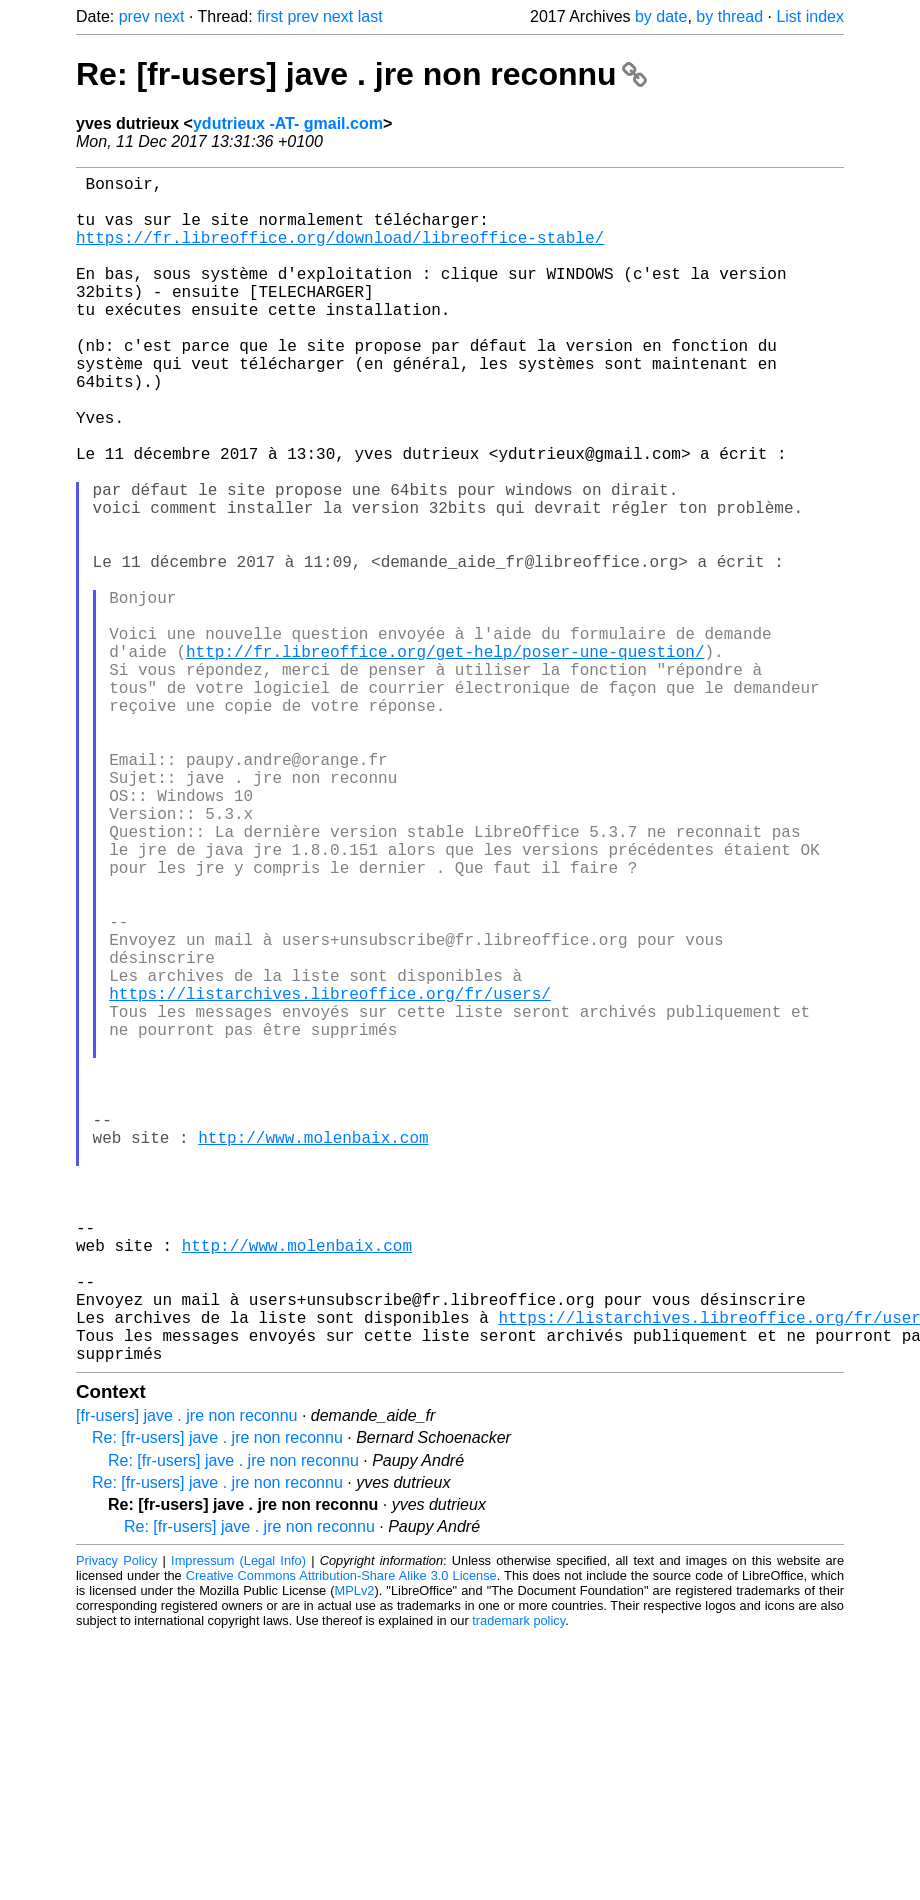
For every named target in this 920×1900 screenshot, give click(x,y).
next (169, 16)
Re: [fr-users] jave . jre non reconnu (361, 74)
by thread (729, 16)
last (370, 16)
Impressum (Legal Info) (238, 1824)
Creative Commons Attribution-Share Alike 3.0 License (341, 1839)
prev (134, 16)
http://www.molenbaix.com (313, 1353)
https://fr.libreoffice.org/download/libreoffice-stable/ (340, 253)
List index (810, 16)
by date (661, 16)
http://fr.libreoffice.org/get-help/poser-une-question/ (445, 759)
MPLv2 (355, 1854)
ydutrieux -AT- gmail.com (288, 123)
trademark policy (518, 1884)
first (270, 16)
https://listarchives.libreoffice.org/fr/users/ (330, 1177)
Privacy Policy (116, 1824)
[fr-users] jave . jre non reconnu (186, 1679)
